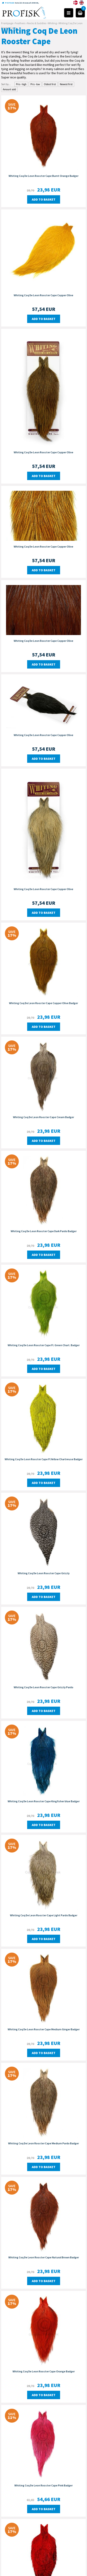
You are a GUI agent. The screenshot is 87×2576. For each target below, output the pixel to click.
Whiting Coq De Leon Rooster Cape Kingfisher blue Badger (44, 1801)
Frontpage (7, 23)
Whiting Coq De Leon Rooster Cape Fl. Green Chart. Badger (44, 1345)
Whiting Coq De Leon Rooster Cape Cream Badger (43, 1117)
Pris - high (21, 84)
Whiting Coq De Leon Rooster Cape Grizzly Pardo (43, 1687)
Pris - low (35, 84)
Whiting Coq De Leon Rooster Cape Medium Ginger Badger (44, 2029)
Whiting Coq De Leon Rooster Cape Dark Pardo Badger (44, 1231)
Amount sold (9, 89)
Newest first (66, 84)
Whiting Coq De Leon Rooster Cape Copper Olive (43, 295)
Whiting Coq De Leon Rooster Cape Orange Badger (44, 2371)
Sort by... (6, 84)
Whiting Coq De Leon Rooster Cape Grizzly (44, 1573)
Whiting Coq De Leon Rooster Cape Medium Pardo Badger (43, 2143)
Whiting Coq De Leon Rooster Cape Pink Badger (43, 2485)
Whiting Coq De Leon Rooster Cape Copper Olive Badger (43, 1003)
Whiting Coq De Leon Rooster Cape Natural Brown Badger (43, 2257)
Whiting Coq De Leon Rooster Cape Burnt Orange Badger (43, 176)
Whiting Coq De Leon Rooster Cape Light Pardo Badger (43, 1915)
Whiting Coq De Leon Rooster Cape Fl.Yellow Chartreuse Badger (44, 1459)
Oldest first (50, 84)
